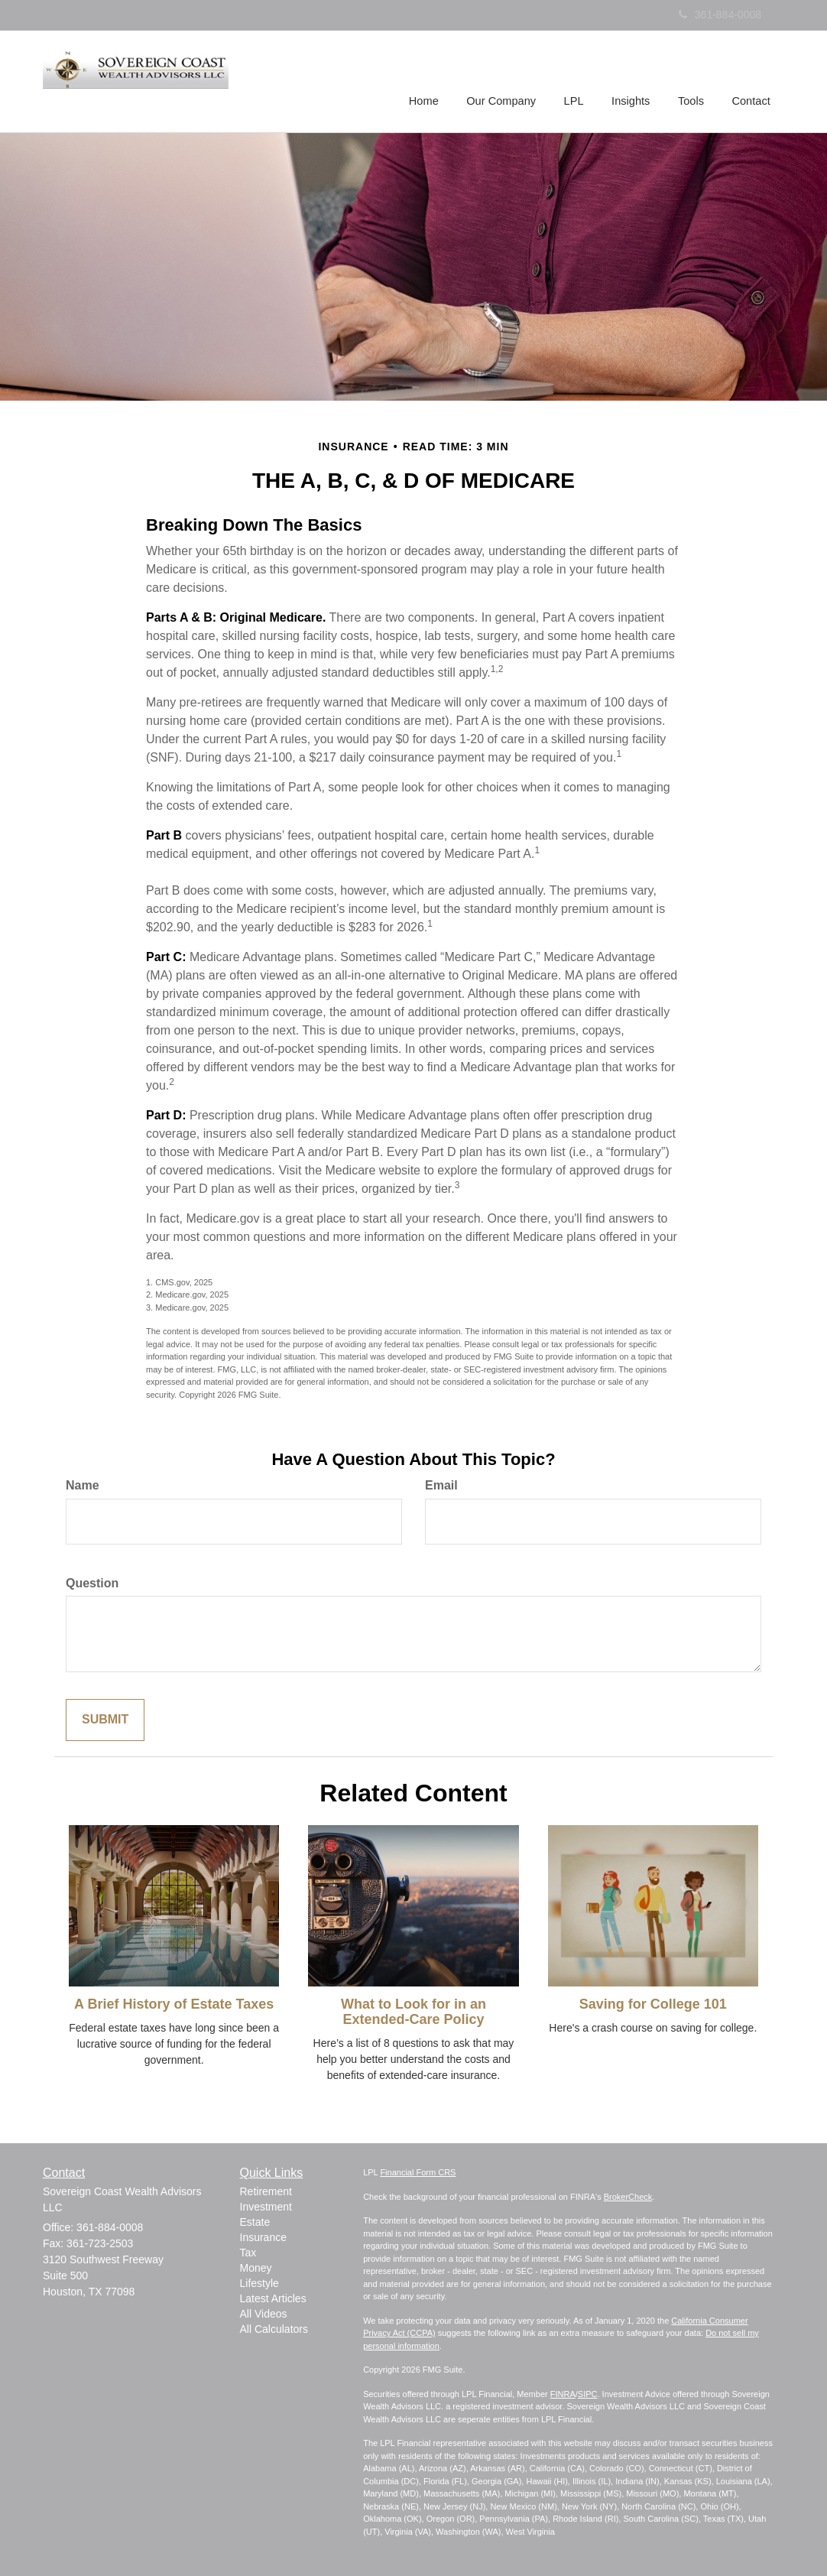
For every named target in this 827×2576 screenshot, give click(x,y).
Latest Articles (273, 2298)
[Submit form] (105, 1720)
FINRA (563, 2394)
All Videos (263, 2314)
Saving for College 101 (653, 2004)
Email (441, 1485)
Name (82, 1485)
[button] (505, 79)
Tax (248, 2252)
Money (256, 2268)
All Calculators (274, 2329)
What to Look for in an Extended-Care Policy (413, 2011)
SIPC (588, 2394)
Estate (255, 2222)
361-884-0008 (720, 14)
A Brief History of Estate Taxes (174, 2004)
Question (92, 1583)
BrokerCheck (628, 2196)
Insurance (263, 2237)
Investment (266, 2207)
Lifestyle (259, 2283)
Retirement (266, 2191)
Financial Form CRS (418, 2172)
